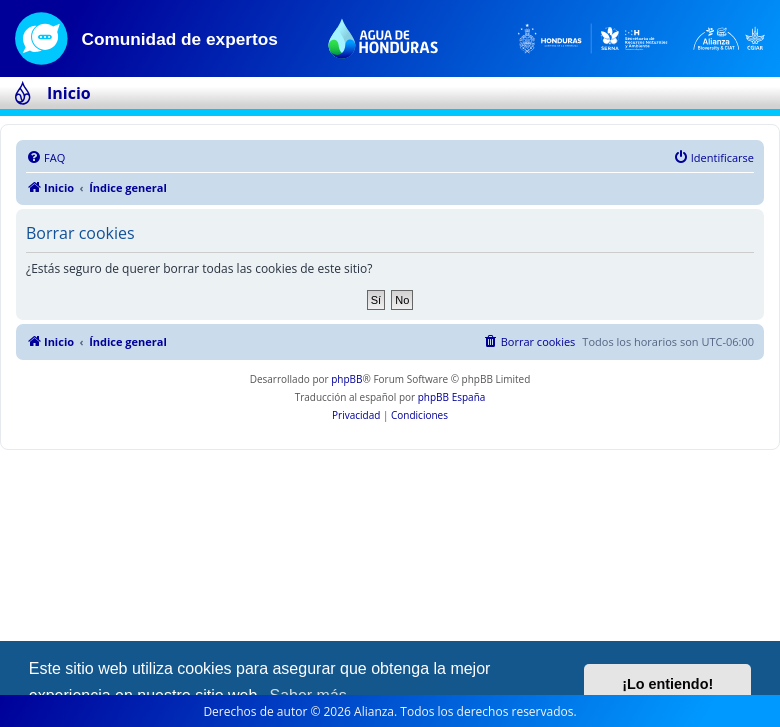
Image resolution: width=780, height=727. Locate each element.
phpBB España (452, 397)
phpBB (346, 379)
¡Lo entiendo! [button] (667, 684)
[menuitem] (45, 158)
